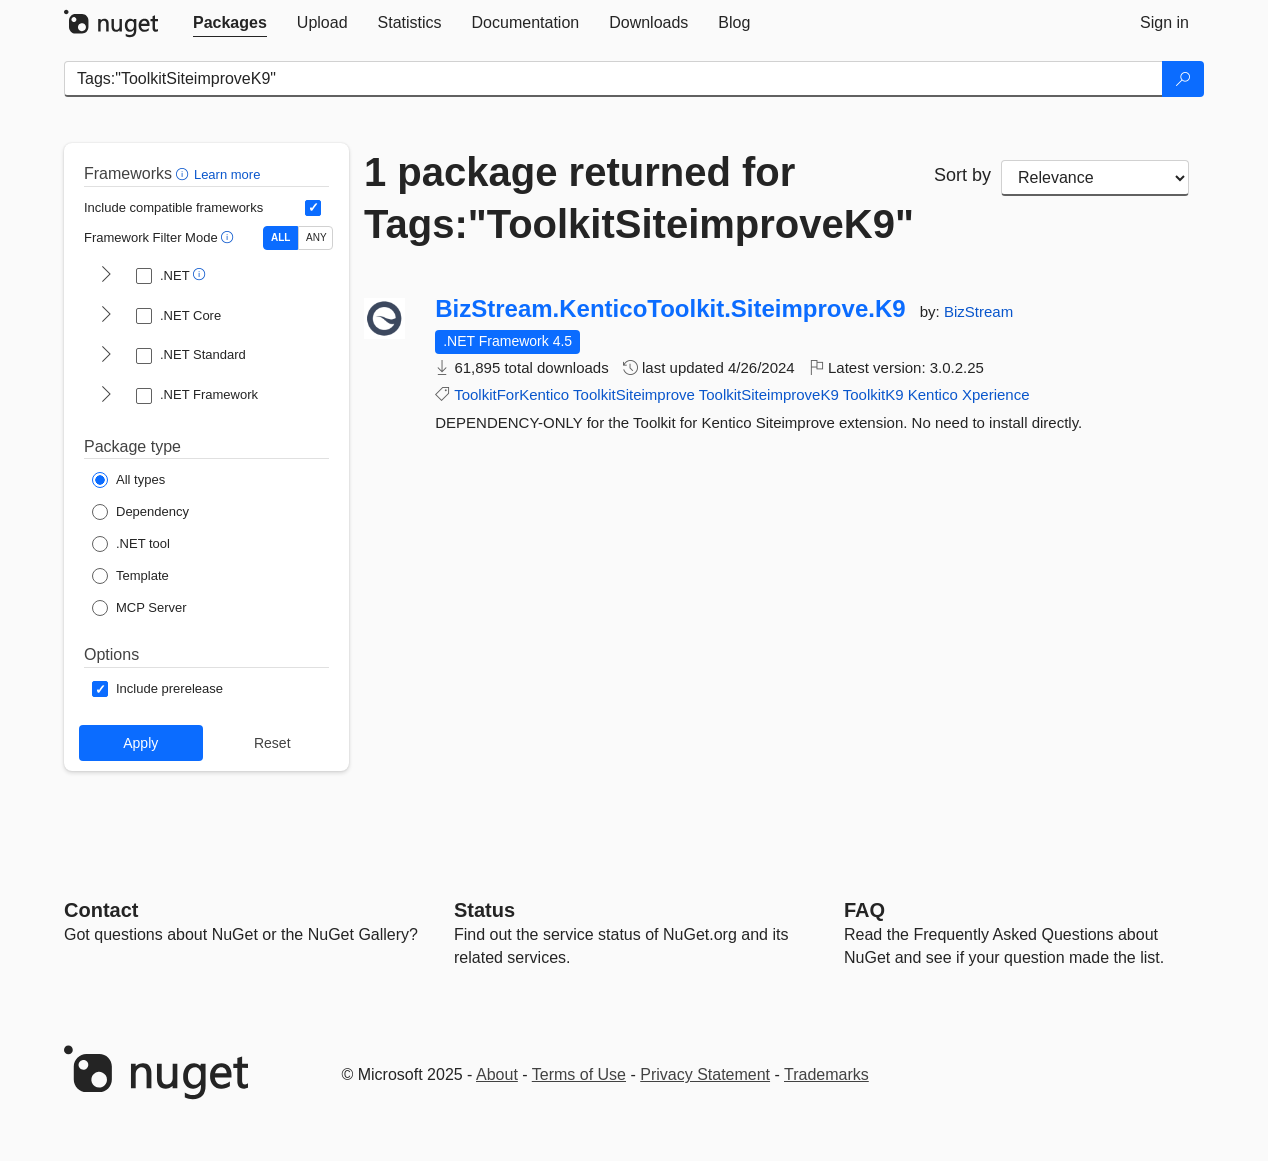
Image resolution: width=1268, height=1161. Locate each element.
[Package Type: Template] (130, 576)
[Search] (1183, 79)
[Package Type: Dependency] (140, 512)
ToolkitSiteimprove (634, 394)
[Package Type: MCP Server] (139, 608)
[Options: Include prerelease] (157, 689)
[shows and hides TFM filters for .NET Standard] (106, 356)
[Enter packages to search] (613, 79)
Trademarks (826, 1074)
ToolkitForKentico (511, 394)
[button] (184, 173)
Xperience (996, 394)
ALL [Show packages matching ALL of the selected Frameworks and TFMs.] (280, 237)
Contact (101, 910)
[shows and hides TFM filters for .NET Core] (106, 316)
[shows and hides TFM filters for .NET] (106, 276)
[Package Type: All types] (128, 480)
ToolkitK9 (873, 394)
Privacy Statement (705, 1074)
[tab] (230, 23)
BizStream (978, 311)
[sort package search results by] (1095, 178)
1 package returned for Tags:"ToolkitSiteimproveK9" (634, 198)
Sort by (962, 175)
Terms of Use (579, 1074)
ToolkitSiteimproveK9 (769, 394)
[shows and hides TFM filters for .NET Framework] (106, 396)
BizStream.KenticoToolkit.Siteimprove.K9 (670, 309)
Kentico (933, 394)
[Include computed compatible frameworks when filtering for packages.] (313, 208)
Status (484, 910)
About (497, 1074)
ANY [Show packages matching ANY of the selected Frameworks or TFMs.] (316, 237)
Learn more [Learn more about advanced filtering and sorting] (227, 174)
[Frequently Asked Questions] (864, 910)
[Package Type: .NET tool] (131, 544)
